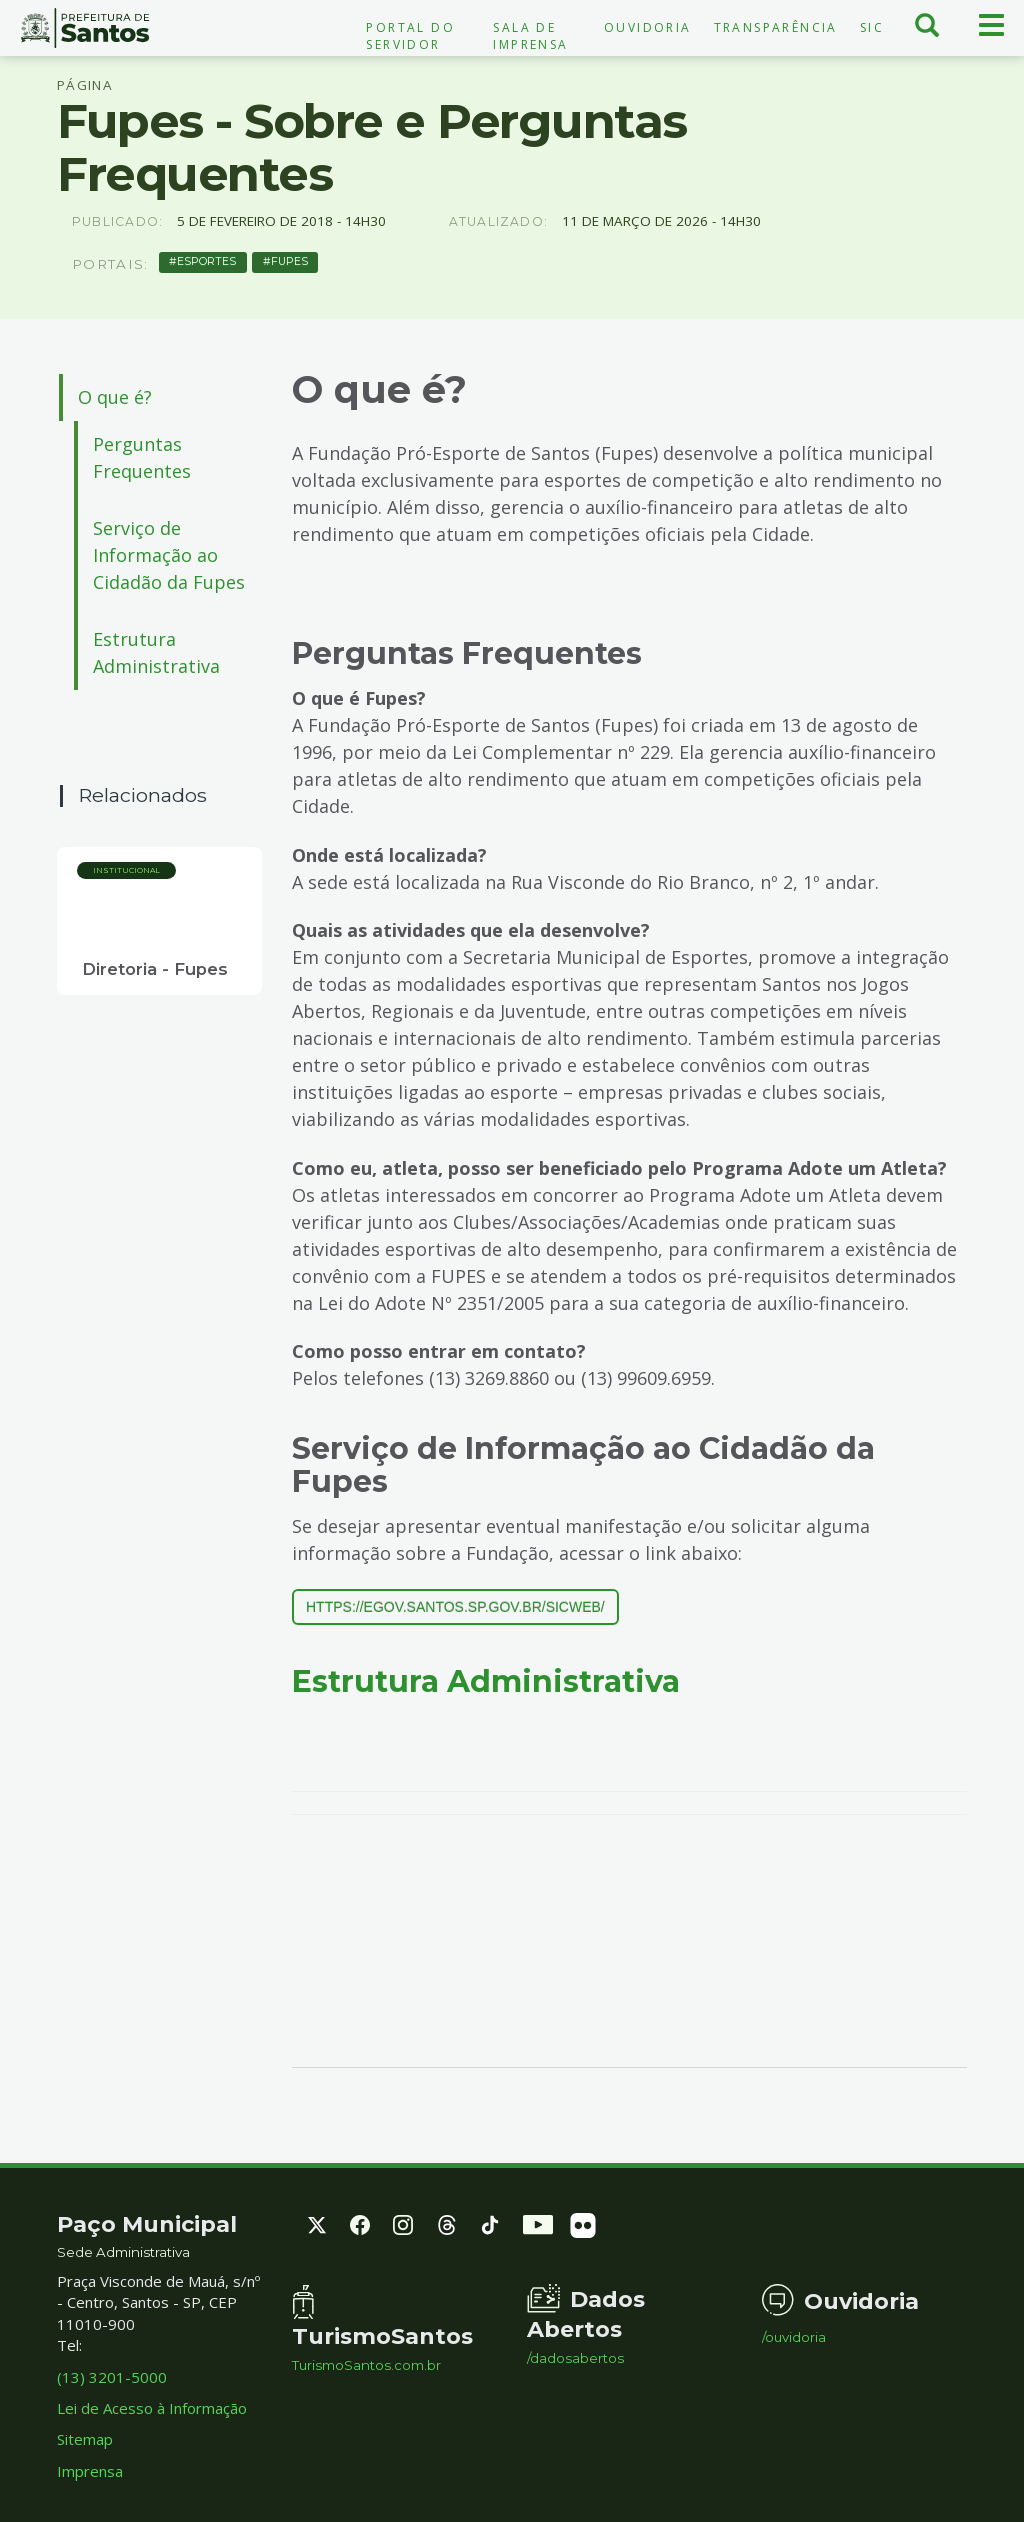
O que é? (115, 397)
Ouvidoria (648, 27)
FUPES (289, 261)
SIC (872, 27)
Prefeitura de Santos (85, 28)
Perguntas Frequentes (142, 457)
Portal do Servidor (410, 36)
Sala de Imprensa (530, 36)
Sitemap (85, 2439)
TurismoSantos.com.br (366, 2365)
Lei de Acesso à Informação (152, 2408)
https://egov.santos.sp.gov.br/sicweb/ (455, 1607)
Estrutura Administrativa (156, 652)
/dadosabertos (575, 2358)
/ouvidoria (794, 2337)
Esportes (206, 261)
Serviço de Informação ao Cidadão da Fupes (169, 555)
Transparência (776, 27)
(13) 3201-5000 (112, 2377)
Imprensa (90, 2471)
